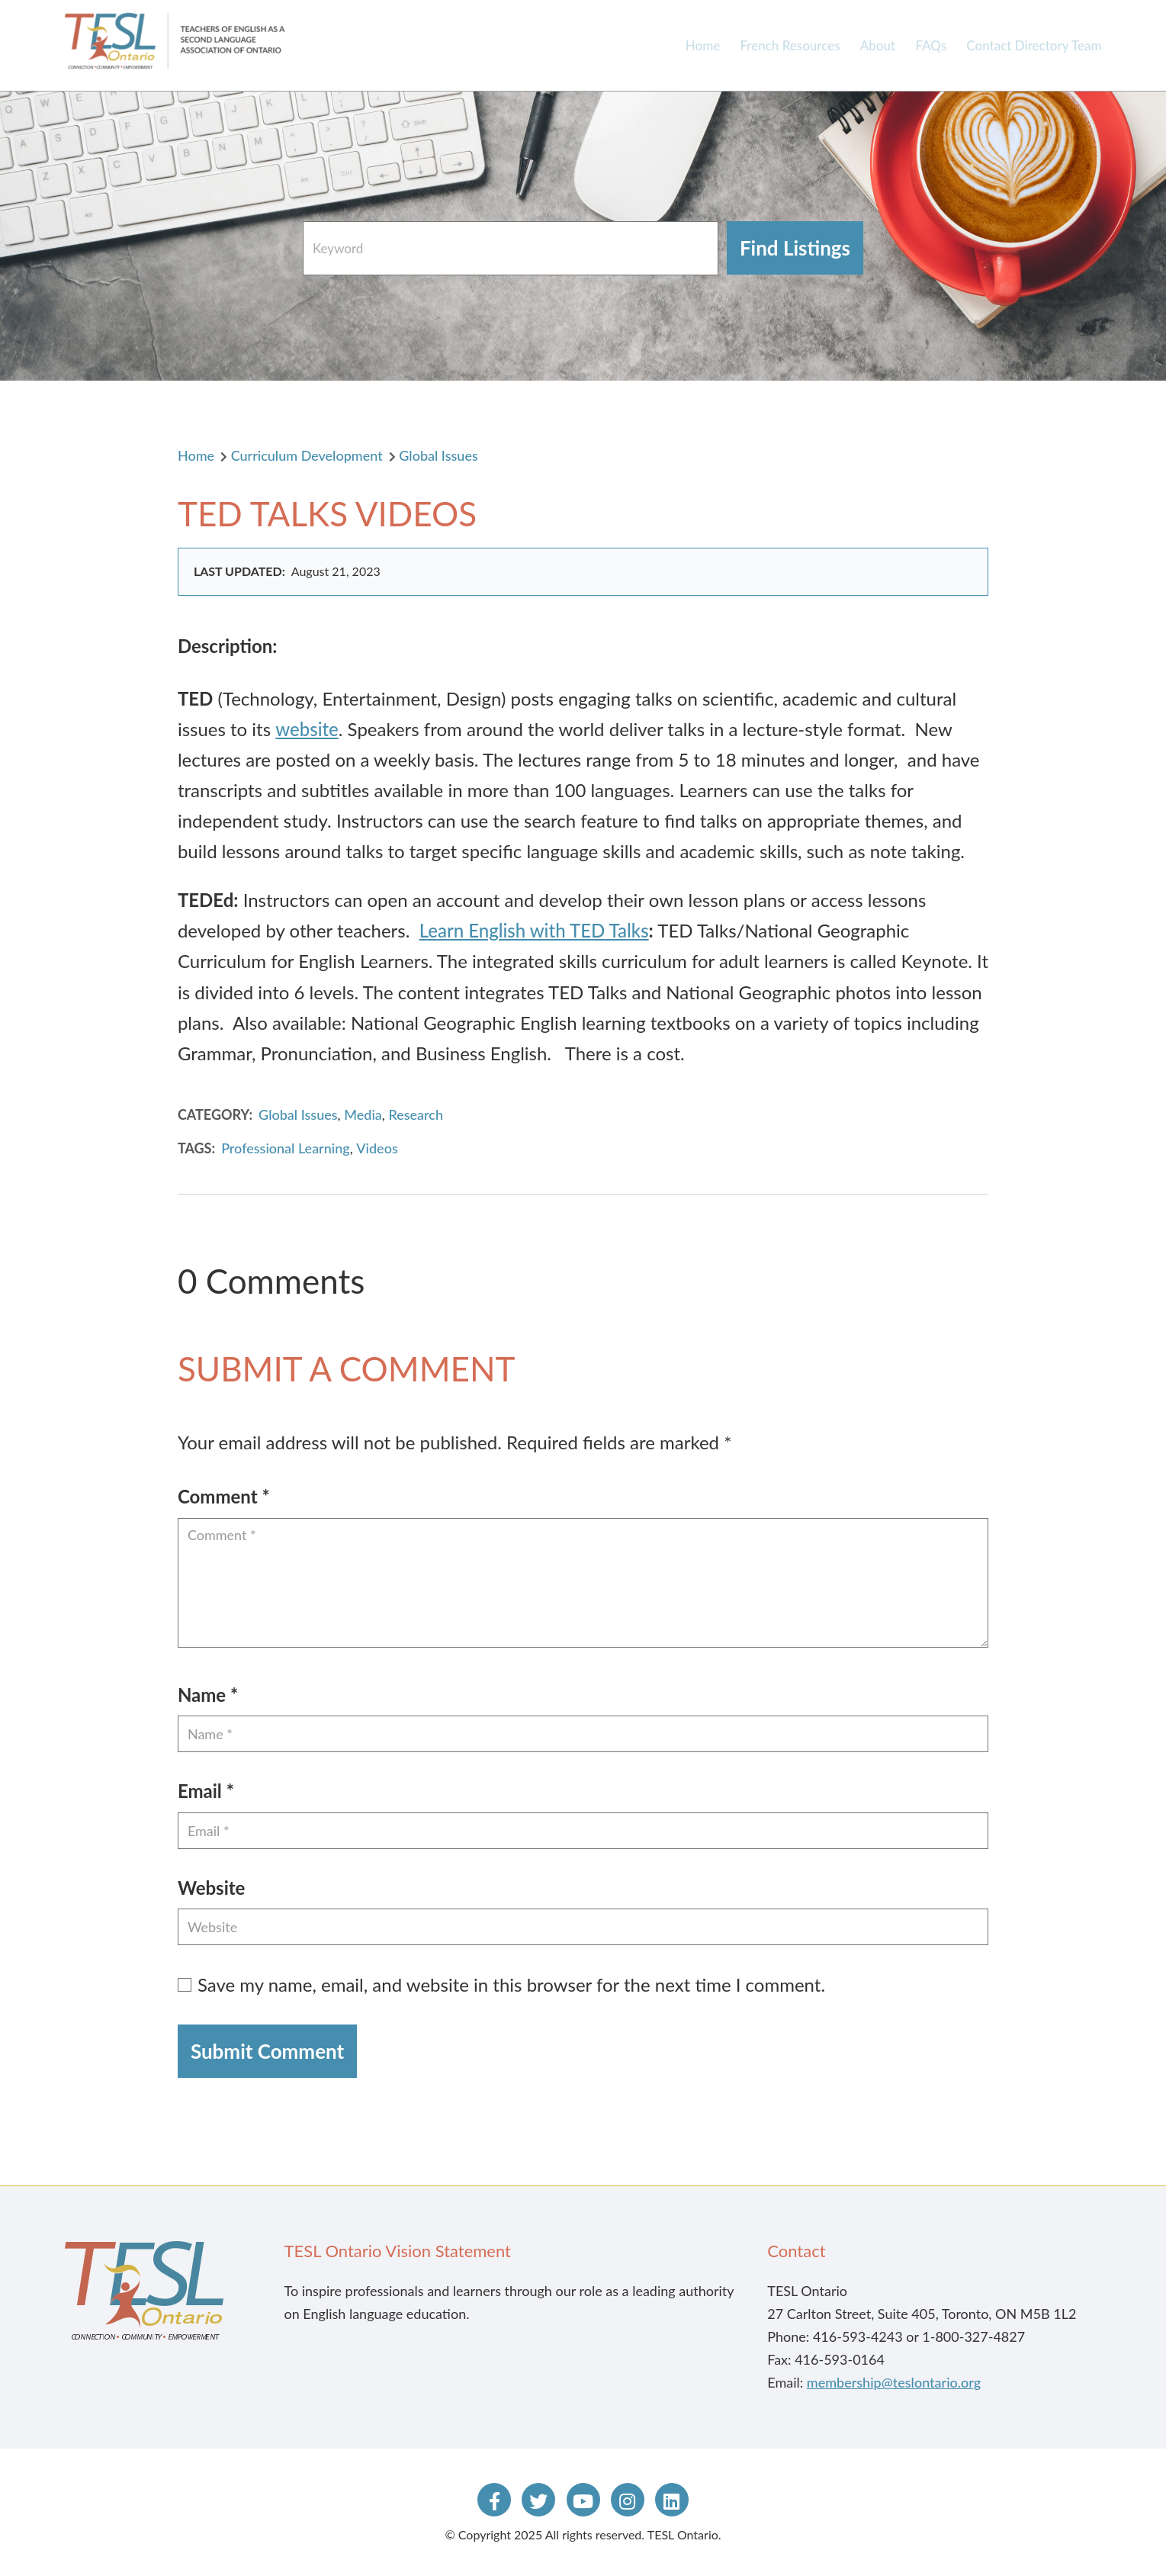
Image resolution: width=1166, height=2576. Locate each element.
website (307, 729)
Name (208, 1695)
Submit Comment (267, 2051)
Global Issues (438, 455)
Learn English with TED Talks (534, 930)
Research (415, 1114)
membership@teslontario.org (894, 2382)
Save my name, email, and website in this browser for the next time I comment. (511, 1984)
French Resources (790, 45)
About (877, 45)
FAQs (930, 45)
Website (212, 1888)
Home (703, 45)
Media (363, 1114)
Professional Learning (285, 1148)
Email (206, 1791)
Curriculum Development (307, 455)
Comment (224, 1496)
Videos (376, 1148)
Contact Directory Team (1033, 45)
